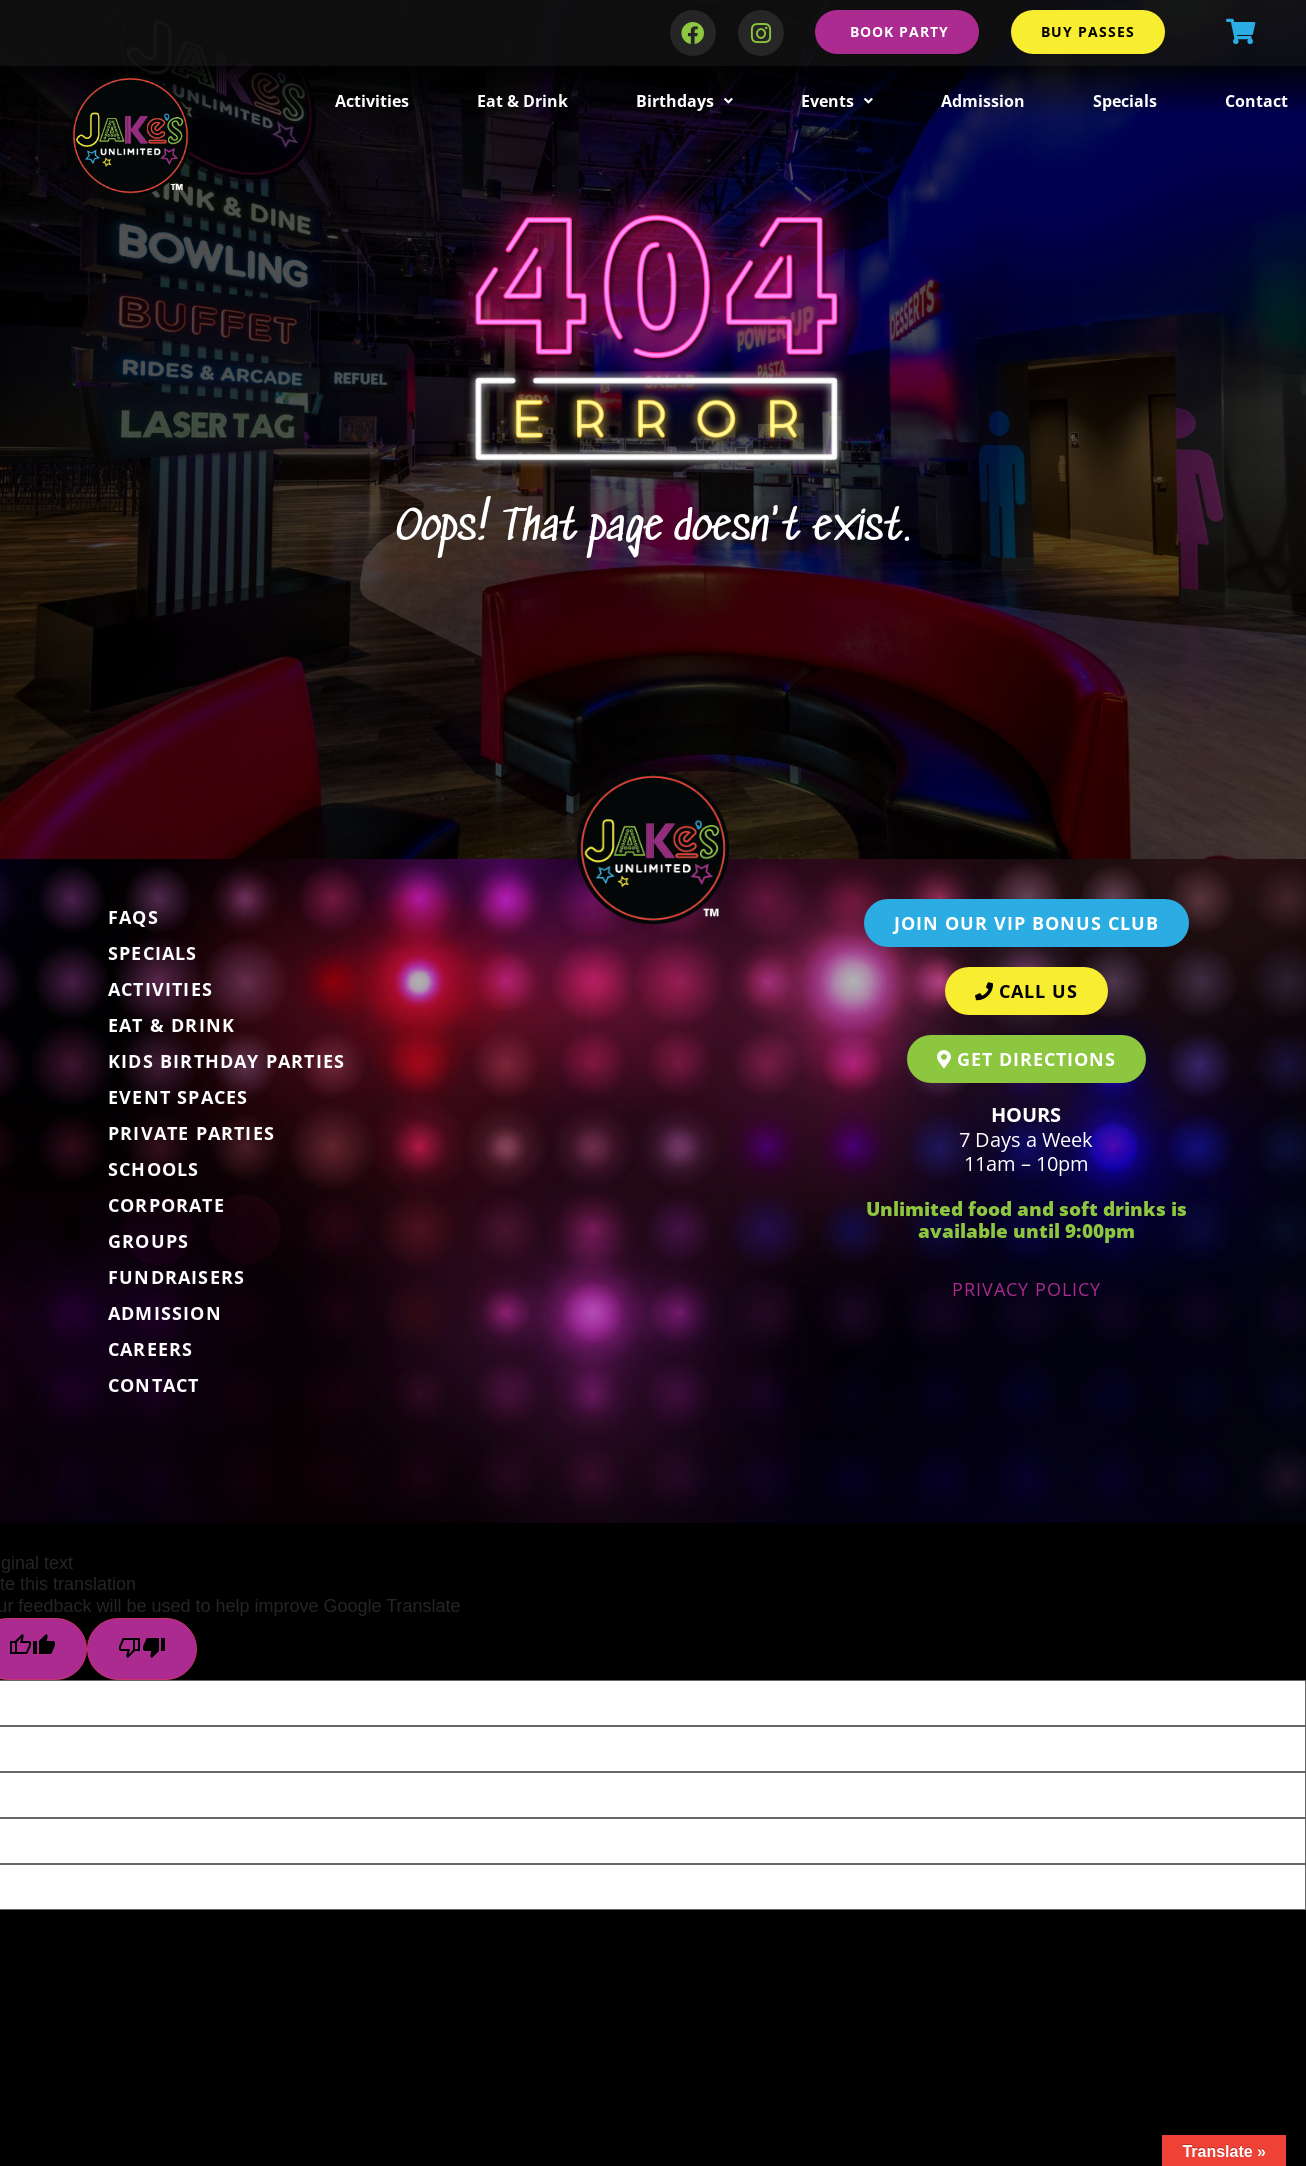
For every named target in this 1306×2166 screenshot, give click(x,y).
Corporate (166, 1205)
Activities (372, 101)
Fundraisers (176, 1277)
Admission (983, 101)
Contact (1256, 101)
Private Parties (191, 1133)
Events (837, 101)
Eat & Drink (522, 101)
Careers (150, 1349)
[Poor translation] (142, 1649)
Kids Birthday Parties (226, 1061)
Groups (148, 1241)
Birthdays (684, 101)
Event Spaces (178, 1097)
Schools (153, 1169)
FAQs (133, 917)
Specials (1125, 101)
